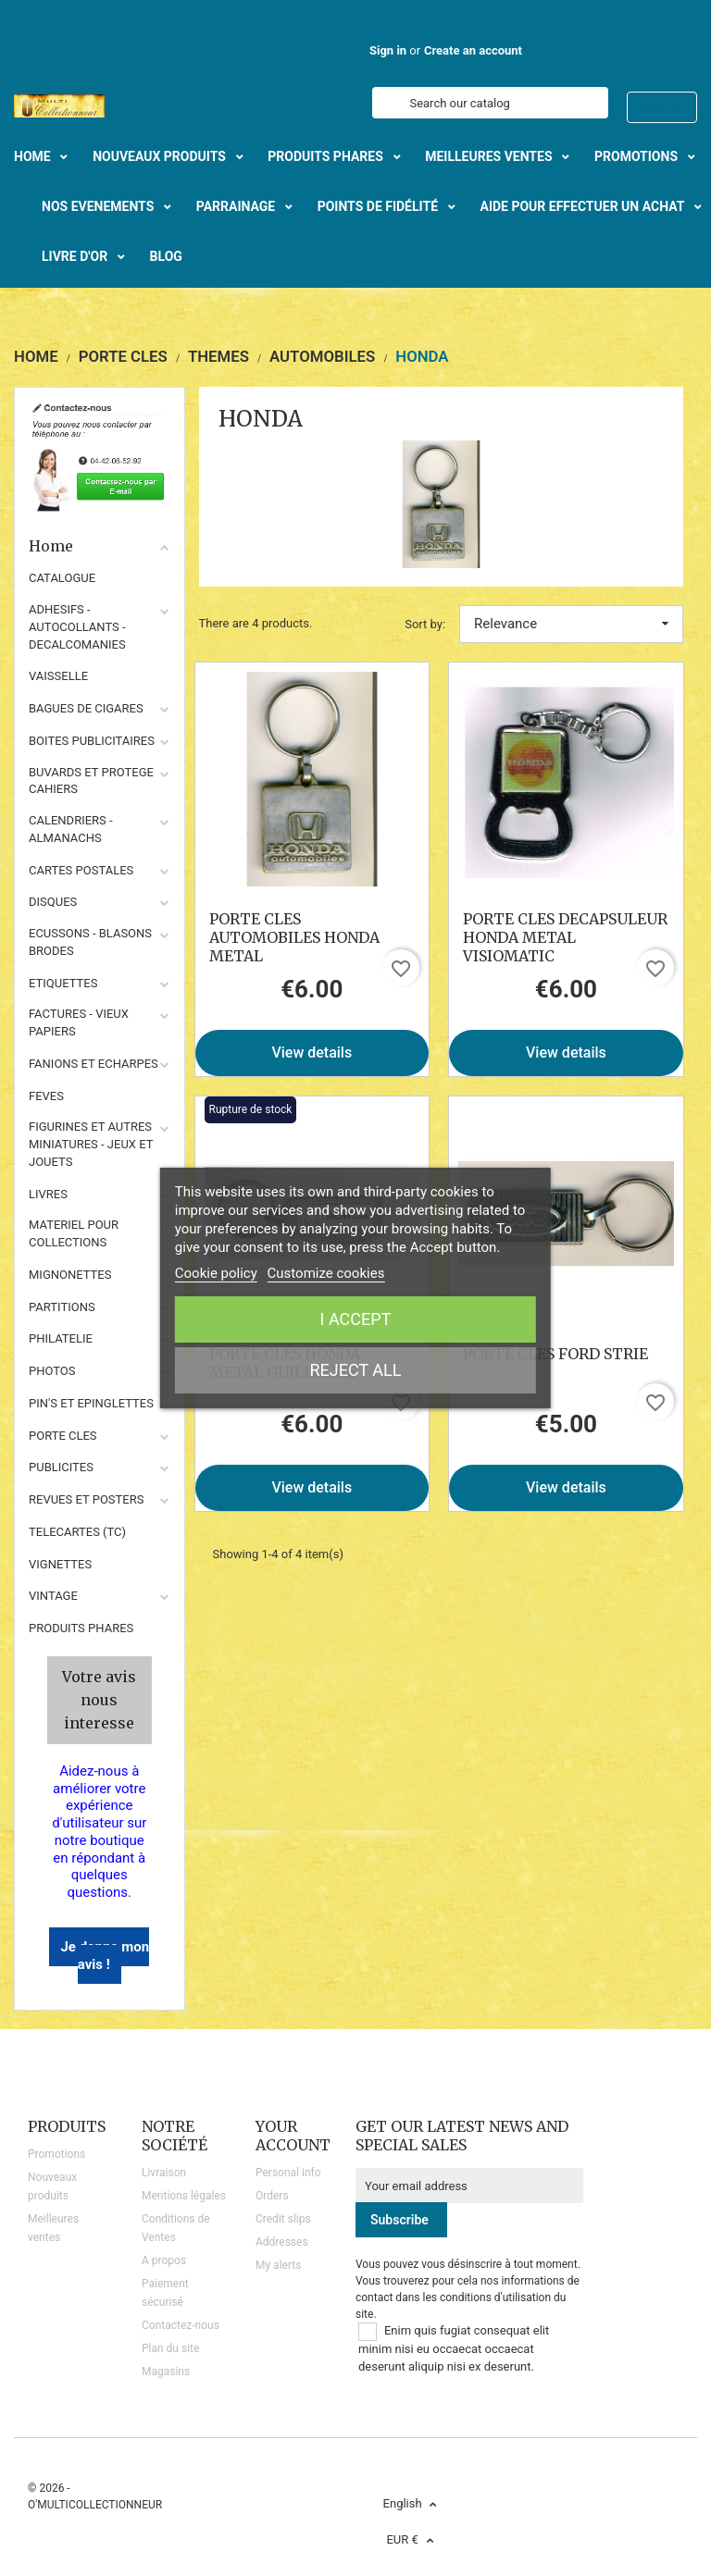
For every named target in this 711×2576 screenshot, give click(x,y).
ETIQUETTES (63, 983)
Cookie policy (216, 1273)
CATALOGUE (62, 578)
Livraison (164, 2172)
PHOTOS (52, 1371)
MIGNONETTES (70, 1275)
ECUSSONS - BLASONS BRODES (90, 942)
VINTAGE (53, 1596)
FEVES (46, 1096)
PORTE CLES (63, 1436)
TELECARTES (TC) (77, 1532)
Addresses (282, 2241)
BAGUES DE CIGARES (86, 708)
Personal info (288, 2172)
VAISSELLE (58, 676)
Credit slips (283, 2218)
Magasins (166, 2371)
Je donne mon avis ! (104, 1955)
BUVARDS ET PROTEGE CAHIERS (91, 781)
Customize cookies (326, 1273)
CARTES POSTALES (81, 870)
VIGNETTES (60, 1564)
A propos (164, 2260)
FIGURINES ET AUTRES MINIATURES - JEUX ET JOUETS (91, 1144)
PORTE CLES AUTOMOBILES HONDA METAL (294, 937)
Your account (293, 2135)
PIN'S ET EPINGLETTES (91, 1403)
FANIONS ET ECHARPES (93, 1064)
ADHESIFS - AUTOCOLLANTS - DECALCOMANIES (77, 626)
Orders (272, 2195)
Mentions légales (184, 2195)
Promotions (56, 2154)
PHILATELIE (61, 1338)
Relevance (571, 623)
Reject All (356, 1370)
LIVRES (48, 1194)
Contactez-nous (180, 2325)
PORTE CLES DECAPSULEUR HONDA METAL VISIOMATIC (565, 937)
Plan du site (170, 2348)
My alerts (278, 2265)
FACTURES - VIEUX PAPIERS (79, 1022)
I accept (356, 1319)
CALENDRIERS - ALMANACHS (71, 829)
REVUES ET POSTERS (86, 1499)
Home (99, 546)
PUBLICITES (61, 1467)
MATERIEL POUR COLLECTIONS (73, 1233)
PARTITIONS (62, 1307)
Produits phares (81, 1628)
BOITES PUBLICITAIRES (92, 741)
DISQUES (53, 902)
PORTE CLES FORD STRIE (555, 1353)
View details (311, 1052)
